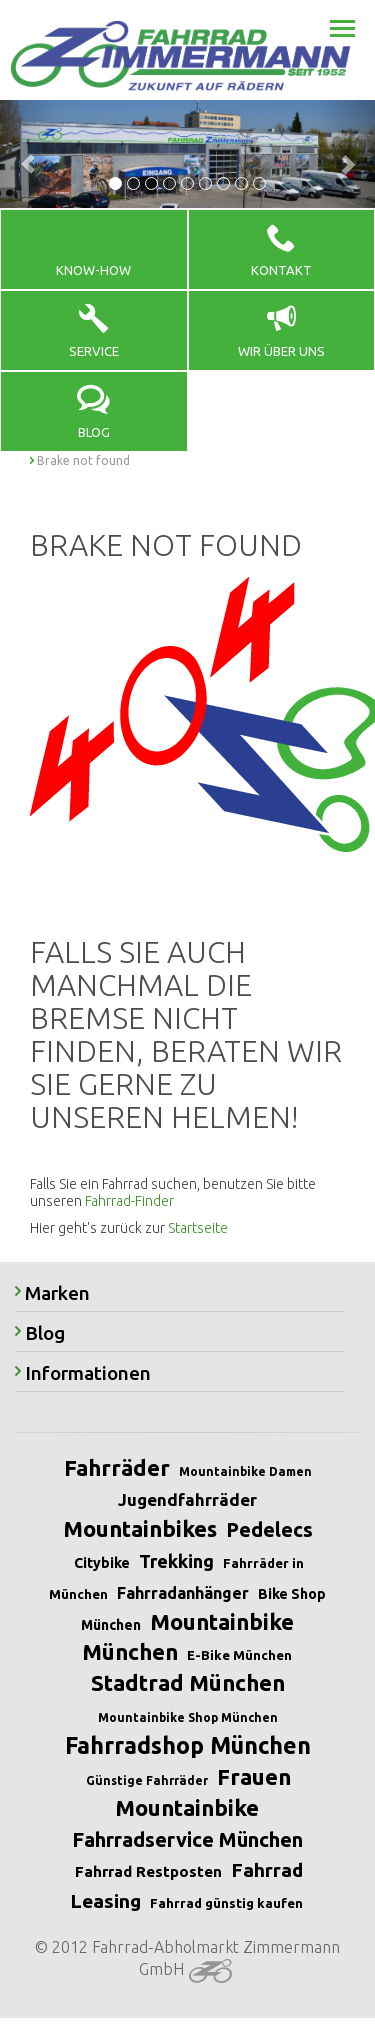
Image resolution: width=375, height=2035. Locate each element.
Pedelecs (269, 1529)
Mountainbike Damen (245, 1471)
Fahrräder (117, 1467)
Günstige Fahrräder (147, 1780)
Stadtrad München (188, 1682)
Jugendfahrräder (187, 1499)
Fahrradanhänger (183, 1593)
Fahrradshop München (188, 1745)
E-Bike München (239, 1655)
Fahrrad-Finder (129, 1201)
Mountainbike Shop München (188, 1717)
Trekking (176, 1561)
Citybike (102, 1563)
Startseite (198, 1228)
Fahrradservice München (187, 1839)
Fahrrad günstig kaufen (226, 1903)
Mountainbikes (140, 1528)
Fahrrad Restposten (148, 1871)
